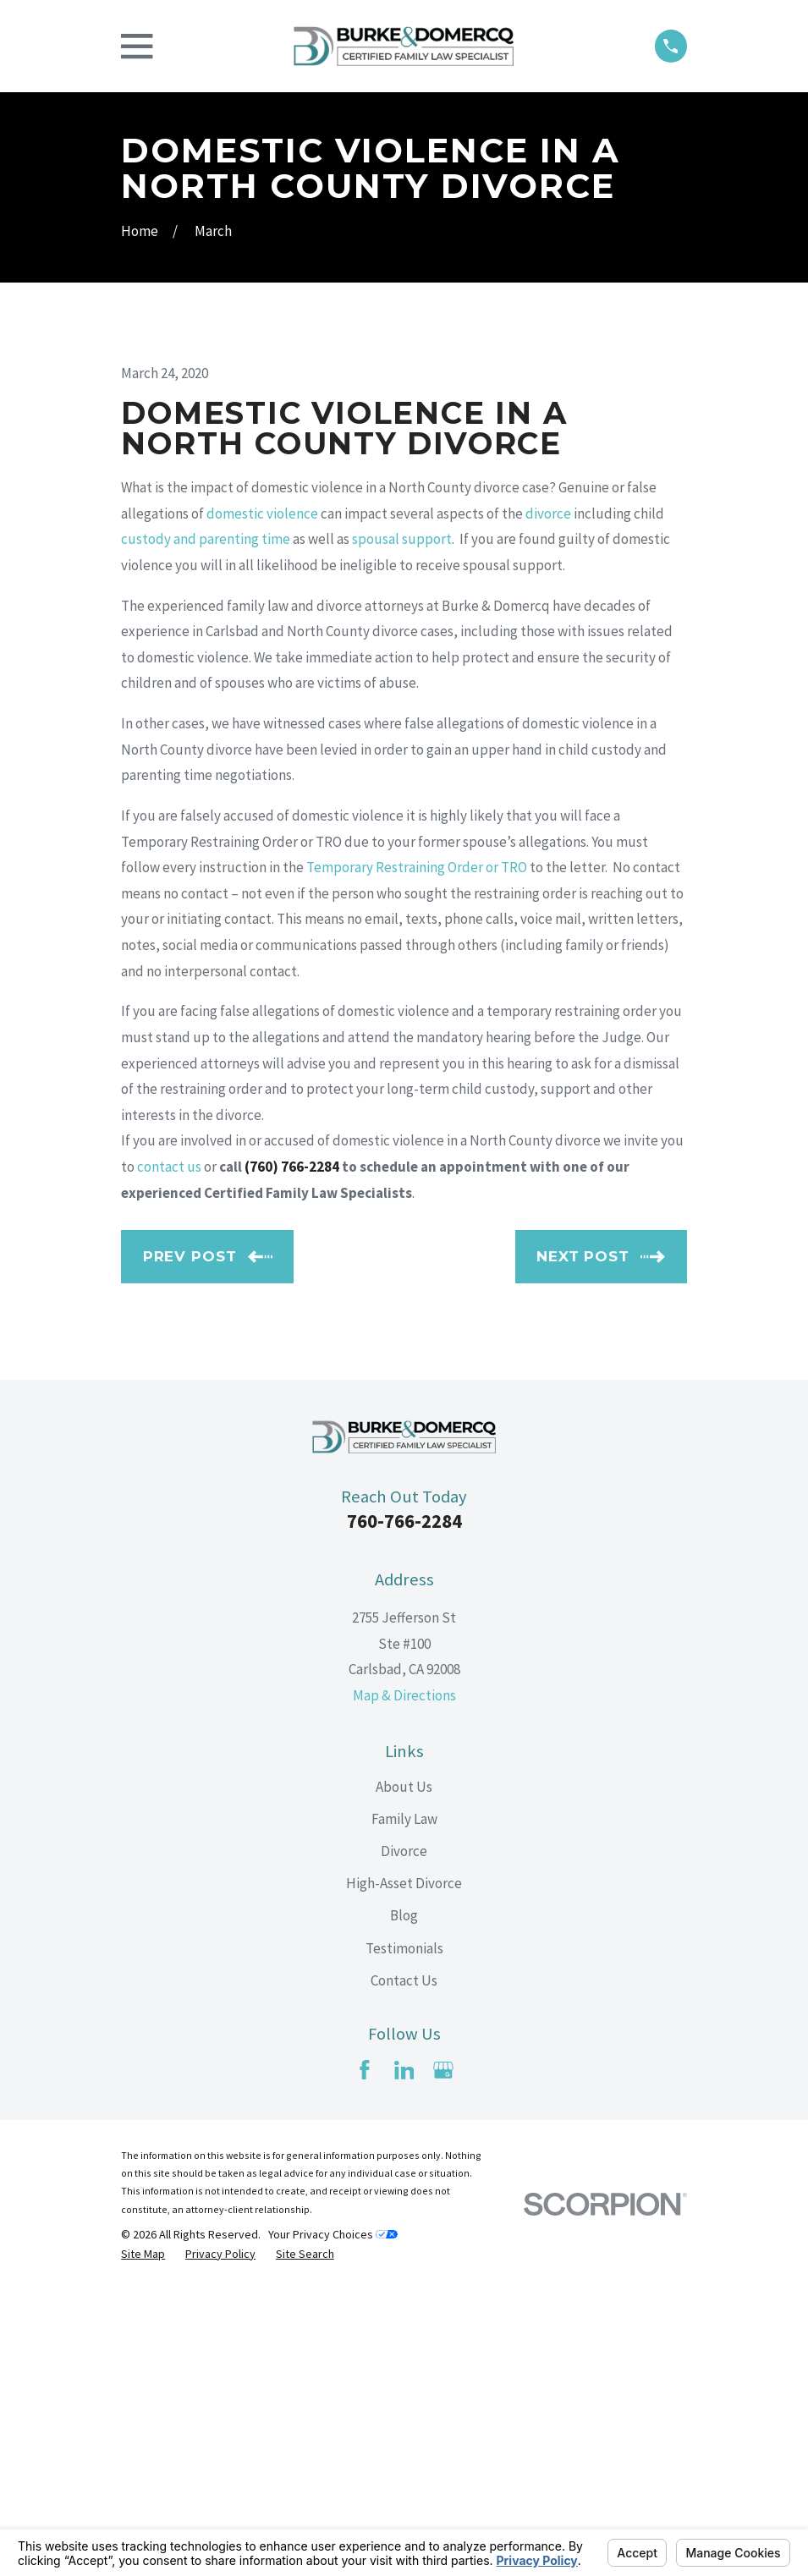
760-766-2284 (404, 1809)
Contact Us (404, 2268)
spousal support (402, 826)
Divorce (404, 2138)
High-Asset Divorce (404, 2170)
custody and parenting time (205, 826)
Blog (404, 2203)
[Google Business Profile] (443, 2358)
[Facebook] (365, 2358)
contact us (169, 1454)
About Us (404, 2074)
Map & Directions (404, 1983)
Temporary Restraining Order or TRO (416, 1154)
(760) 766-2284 (292, 1454)
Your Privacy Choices (333, 2521)
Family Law (404, 2106)
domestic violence (262, 801)
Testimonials (404, 2236)
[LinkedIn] (404, 2358)
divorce (548, 801)
